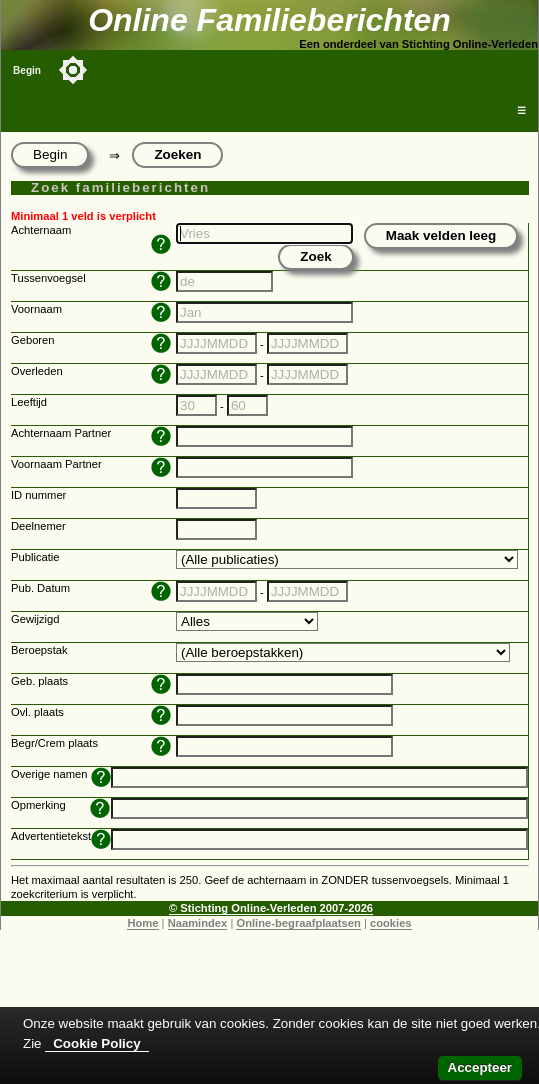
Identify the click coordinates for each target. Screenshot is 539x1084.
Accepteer (480, 1067)
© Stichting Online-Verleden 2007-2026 (271, 908)
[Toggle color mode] (73, 70)
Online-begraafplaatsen (298, 923)
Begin (27, 70)
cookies (391, 923)
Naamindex (198, 923)
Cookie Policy (96, 1043)
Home (142, 923)
